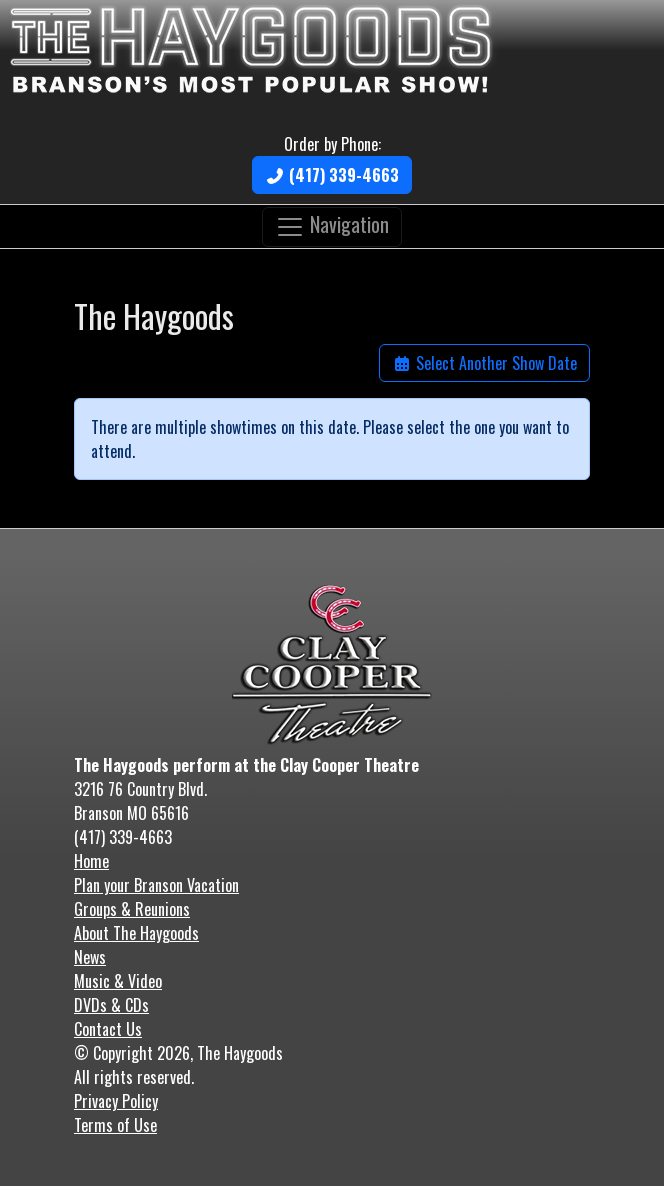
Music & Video (118, 981)
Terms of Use (115, 1125)
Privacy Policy (116, 1101)
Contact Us (108, 1029)
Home (91, 861)
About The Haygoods (136, 933)
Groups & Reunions (132, 909)
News (90, 957)
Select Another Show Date (484, 363)
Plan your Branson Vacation (156, 885)
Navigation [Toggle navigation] (332, 224)
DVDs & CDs (111, 1005)
